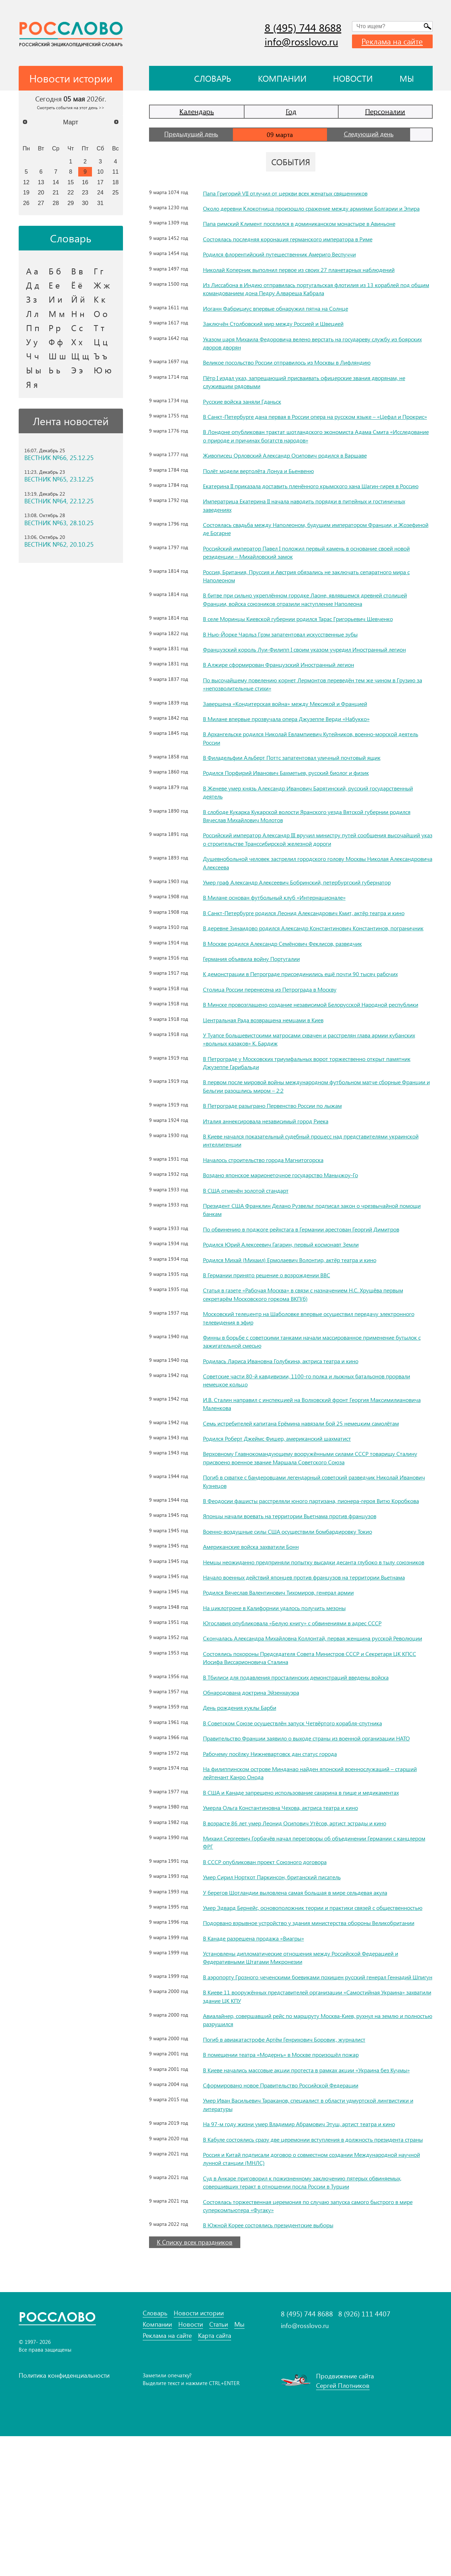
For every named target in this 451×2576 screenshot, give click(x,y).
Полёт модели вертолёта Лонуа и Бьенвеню (266, 487)
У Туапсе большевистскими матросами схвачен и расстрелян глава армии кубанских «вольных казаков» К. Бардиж (309, 1096)
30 (85, 203)
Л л (32, 313)
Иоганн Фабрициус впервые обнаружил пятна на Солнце (285, 316)
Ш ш (57, 355)
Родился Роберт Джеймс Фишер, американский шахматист (287, 1496)
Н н (78, 313)
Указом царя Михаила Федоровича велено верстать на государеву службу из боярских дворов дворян (314, 351)
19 (26, 192)
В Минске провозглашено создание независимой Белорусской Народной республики (309, 1057)
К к (99, 299)
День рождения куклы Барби (244, 1798)
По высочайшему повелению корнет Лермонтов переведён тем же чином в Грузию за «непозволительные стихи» (314, 716)
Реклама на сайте (392, 41)
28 (55, 203)
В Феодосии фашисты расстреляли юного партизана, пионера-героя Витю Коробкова (310, 1562)
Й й (78, 299)
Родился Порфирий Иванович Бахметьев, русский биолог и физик (298, 805)
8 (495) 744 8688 (303, 27)
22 (71, 192)
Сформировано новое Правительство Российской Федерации (293, 2216)
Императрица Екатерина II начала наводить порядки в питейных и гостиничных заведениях (299, 529)
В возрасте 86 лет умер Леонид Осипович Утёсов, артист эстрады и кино (308, 1921)
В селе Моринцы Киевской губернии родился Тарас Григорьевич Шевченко (312, 643)
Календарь (196, 111)
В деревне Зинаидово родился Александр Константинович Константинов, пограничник (309, 973)
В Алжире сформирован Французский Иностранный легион (289, 697)
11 (115, 171)
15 (71, 182)
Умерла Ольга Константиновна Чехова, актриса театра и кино (291, 1906)
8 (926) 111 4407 (364, 2453)
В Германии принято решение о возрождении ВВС (275, 1332)
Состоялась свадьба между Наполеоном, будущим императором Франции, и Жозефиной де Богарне (314, 553)
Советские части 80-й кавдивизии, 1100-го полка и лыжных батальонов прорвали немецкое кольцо (306, 1437)
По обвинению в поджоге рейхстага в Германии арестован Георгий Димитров (316, 1287)
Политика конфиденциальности (64, 2515)
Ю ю (103, 369)
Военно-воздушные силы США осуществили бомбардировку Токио (301, 1597)
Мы (407, 78)
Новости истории (199, 2453)
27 (41, 203)
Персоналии (385, 111)
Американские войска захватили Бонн (258, 1612)
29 (71, 203)
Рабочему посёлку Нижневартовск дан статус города (280, 1852)
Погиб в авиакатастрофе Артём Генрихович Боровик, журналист (296, 2163)
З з (31, 299)
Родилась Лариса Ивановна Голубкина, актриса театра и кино (291, 1418)
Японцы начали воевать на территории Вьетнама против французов (302, 1581)
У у (32, 341)
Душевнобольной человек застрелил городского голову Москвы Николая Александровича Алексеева (311, 895)
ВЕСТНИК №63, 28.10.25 (59, 523)
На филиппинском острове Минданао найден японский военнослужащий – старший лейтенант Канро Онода (312, 1871)
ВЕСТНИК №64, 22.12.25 (59, 501)
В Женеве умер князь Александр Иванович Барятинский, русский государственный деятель (298, 825)
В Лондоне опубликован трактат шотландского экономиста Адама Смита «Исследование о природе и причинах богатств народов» (309, 452)
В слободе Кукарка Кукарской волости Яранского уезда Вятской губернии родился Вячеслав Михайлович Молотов (309, 848)
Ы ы (33, 369)
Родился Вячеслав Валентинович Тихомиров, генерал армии (289, 1674)
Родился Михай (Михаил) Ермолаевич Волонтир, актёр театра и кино (302, 1317)
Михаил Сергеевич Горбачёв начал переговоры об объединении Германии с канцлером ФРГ (314, 1941)
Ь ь (54, 369)
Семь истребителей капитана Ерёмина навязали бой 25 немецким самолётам (314, 1480)
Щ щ (80, 355)
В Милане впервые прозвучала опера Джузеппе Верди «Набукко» (299, 751)
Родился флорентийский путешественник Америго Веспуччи (289, 262)
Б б (55, 271)
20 (41, 192)
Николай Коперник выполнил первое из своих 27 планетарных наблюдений (313, 277)
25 (115, 192)
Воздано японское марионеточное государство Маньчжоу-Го (292, 1232)
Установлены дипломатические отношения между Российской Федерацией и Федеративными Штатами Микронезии (314, 2073)
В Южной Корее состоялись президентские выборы (278, 2365)
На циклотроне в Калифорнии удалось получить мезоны (285, 1690)
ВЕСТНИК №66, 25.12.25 (59, 458)
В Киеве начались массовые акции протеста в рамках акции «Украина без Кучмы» (309, 2197)
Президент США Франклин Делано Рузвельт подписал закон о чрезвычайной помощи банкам (314, 1267)
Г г (98, 271)
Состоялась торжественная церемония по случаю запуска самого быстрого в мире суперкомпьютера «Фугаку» (315, 2345)
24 (100, 192)
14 (55, 182)
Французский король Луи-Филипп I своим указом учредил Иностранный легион (308, 678)
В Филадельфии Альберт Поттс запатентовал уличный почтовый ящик (303, 790)
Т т (99, 327)
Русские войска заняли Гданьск (247, 409)
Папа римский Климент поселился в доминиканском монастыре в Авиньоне (314, 232)
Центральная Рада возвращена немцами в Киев (272, 1077)
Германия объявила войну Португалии (258, 1008)
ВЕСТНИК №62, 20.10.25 (59, 544)
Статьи (218, 2464)
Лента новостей (71, 421)
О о (100, 313)
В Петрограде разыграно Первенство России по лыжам (283, 1163)
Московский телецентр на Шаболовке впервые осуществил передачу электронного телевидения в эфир (304, 1375)
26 (26, 203)
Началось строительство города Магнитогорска (272, 1217)
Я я (32, 384)
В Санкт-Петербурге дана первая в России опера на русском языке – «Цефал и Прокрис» (317, 428)
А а (32, 271)
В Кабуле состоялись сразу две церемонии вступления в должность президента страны (317, 2275)
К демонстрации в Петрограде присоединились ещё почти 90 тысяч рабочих (314, 1023)
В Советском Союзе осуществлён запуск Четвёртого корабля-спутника (305, 1813)
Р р (55, 327)
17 (100, 182)
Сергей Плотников (343, 2525)
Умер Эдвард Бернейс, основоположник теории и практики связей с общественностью (302, 2010)
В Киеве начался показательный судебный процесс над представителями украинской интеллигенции (308, 1198)
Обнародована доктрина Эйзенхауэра (258, 1783)
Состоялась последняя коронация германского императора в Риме (301, 247)
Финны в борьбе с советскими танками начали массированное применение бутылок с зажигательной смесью (312, 1399)
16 (85, 182)
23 (85, 192)
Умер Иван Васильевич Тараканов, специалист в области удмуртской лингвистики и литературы (302, 2236)
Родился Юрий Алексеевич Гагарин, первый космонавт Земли (292, 1302)
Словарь (212, 78)
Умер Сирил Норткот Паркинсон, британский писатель (281, 1976)
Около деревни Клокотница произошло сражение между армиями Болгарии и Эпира (317, 212)
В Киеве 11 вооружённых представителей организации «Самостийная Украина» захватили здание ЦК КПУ (303, 2119)
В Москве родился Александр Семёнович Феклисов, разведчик (295, 992)
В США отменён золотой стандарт (252, 1247)
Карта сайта (214, 2476)
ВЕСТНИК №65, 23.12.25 (59, 479)
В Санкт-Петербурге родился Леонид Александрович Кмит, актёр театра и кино (310, 949)
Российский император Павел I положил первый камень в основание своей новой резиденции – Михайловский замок (313, 577)
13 (41, 182)
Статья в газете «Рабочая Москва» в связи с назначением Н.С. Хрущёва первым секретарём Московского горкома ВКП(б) (306, 1351)
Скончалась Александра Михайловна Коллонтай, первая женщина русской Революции (311, 1724)
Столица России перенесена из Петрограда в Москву (280, 1038)
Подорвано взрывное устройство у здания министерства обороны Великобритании (300, 2033)
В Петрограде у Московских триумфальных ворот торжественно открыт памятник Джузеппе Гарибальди (308, 1120)
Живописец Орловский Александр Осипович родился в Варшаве (298, 471)
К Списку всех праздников (195, 2382)
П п (32, 327)
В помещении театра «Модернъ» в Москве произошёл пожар (293, 2178)
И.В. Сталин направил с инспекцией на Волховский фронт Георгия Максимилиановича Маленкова (298, 1461)
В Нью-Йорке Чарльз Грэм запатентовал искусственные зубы (291, 658)
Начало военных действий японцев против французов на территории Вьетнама (304, 1655)
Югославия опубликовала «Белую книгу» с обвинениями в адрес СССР (305, 1705)
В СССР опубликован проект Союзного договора (274, 1960)
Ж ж (102, 285)
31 (100, 203)
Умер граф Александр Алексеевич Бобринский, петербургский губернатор (311, 915)
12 (26, 182)
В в (77, 271)
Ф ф (56, 341)
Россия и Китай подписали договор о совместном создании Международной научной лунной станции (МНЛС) (315, 2298)
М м (57, 313)
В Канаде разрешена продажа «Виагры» (261, 2053)
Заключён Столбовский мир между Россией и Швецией (283, 332)
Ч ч (32, 355)
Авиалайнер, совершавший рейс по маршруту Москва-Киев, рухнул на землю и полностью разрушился (316, 2143)
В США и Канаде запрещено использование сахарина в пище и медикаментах (315, 1891)
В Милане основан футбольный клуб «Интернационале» (284, 930)
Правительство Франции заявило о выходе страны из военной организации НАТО (313, 1833)
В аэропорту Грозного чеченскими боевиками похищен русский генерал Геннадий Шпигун (308, 2096)
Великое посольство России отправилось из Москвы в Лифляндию (299, 370)
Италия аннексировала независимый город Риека (275, 1178)
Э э (77, 369)
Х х (76, 341)
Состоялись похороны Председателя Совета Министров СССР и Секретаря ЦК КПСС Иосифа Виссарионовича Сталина (316, 1748)
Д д (32, 285)
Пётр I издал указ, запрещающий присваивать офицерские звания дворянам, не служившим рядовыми (315, 389)
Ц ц (100, 341)
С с (77, 327)
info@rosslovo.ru (301, 41)
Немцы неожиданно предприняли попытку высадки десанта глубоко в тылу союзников (313, 1632)
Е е (54, 285)
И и (55, 299)
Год (291, 111)
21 (55, 192)
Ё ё (76, 285)
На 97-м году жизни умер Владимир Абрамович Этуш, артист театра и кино (313, 2255)
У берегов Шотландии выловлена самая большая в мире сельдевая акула (309, 1991)
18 (115, 182)
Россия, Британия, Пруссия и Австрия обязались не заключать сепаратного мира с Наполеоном (311, 600)
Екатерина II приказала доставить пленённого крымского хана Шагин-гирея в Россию (315, 506)
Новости (353, 78)
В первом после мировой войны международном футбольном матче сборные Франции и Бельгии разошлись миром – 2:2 (317, 1143)
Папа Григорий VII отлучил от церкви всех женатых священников (297, 193)
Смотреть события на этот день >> (70, 107)
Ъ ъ (100, 355)
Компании (282, 78)
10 (100, 171)
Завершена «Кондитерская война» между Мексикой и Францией (296, 736)
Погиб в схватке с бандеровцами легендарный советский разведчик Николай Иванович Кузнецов (315, 1539)
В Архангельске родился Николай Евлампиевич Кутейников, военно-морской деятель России (315, 771)
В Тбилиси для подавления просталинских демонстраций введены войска (309, 1767)
